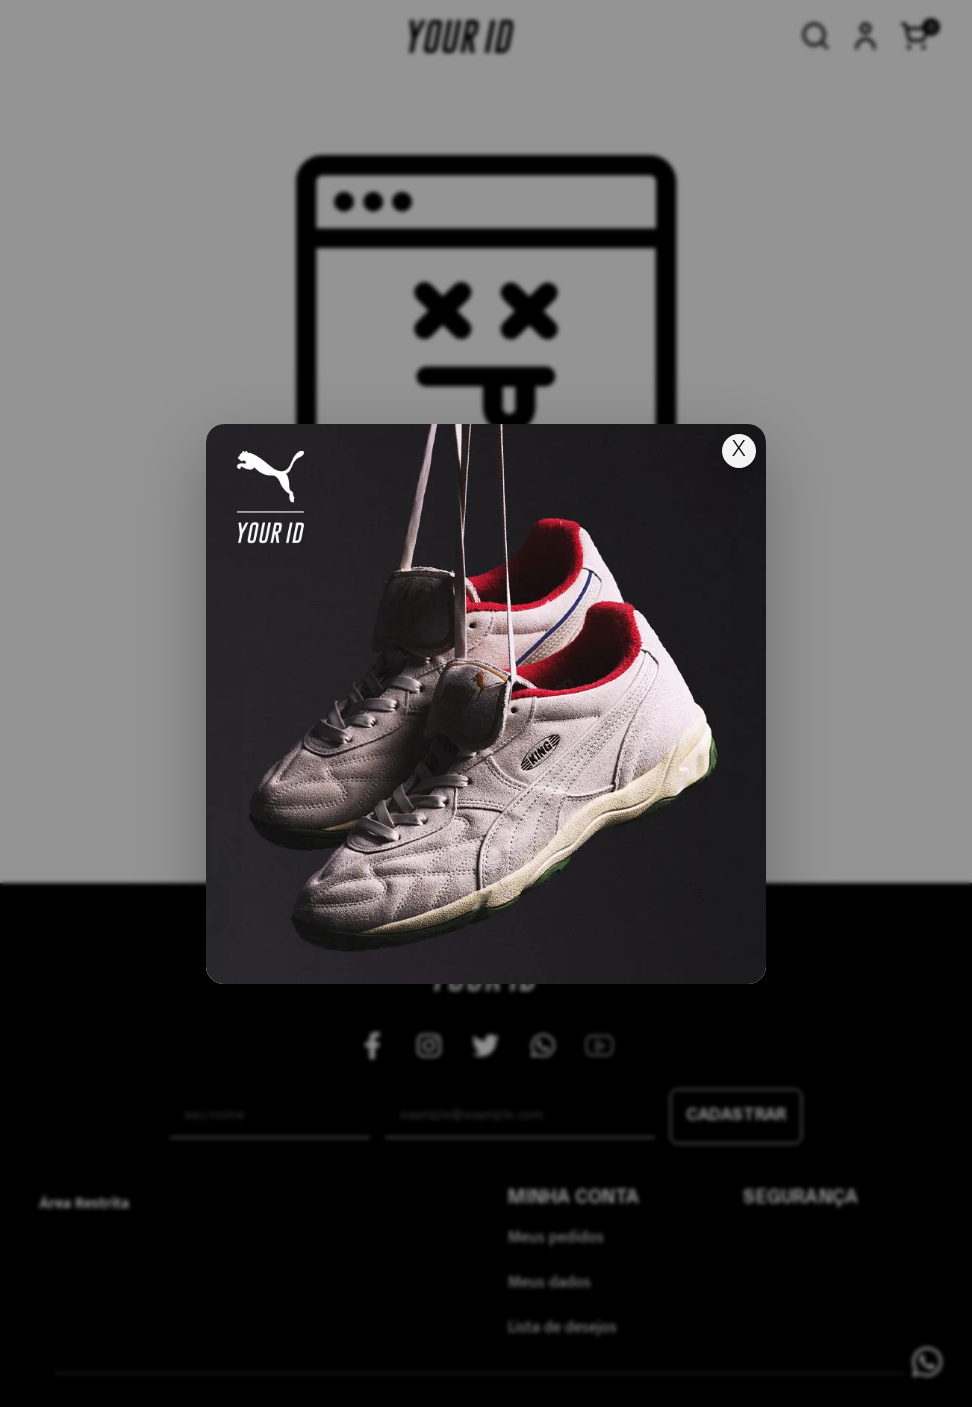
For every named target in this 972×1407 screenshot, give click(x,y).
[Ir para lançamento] (486, 704)
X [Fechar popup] (739, 450)
